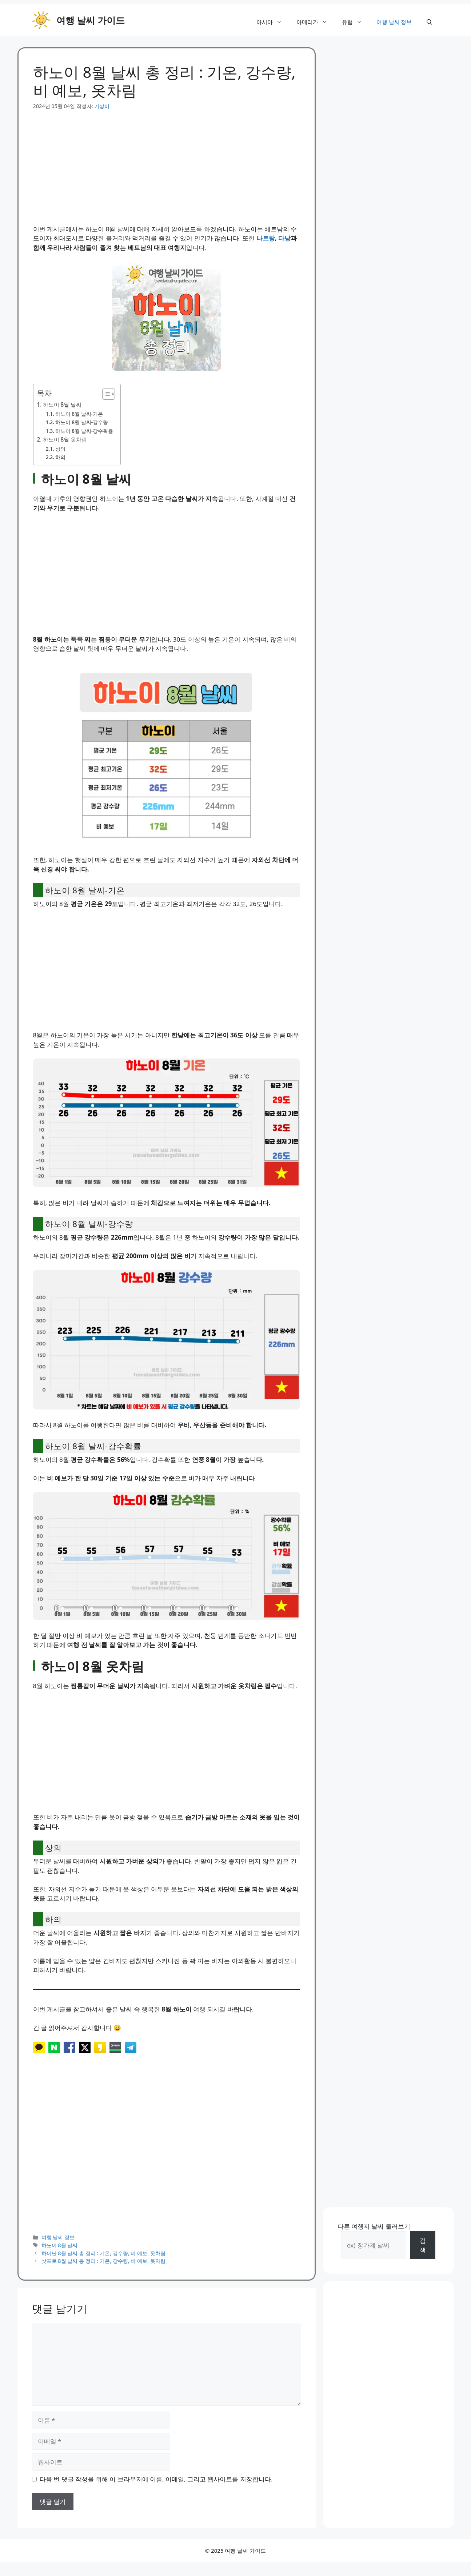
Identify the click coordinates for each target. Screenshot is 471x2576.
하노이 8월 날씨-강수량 (81, 422)
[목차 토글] (105, 394)
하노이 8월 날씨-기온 (79, 413)
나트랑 (265, 238)
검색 (423, 2245)
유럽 (355, 22)
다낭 (284, 238)
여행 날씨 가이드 (90, 20)
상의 (60, 448)
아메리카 (315, 22)
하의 (60, 457)
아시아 (272, 22)
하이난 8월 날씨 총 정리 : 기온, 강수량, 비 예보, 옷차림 (103, 2253)
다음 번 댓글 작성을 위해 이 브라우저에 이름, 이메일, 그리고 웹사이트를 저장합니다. (156, 2479)
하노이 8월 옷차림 (65, 439)
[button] (429, 22)
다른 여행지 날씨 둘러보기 (374, 2226)
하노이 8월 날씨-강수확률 (84, 430)
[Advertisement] (166, 161)
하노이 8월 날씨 (62, 404)
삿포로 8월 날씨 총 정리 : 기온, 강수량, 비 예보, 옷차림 (103, 2260)
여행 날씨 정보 (394, 21)
